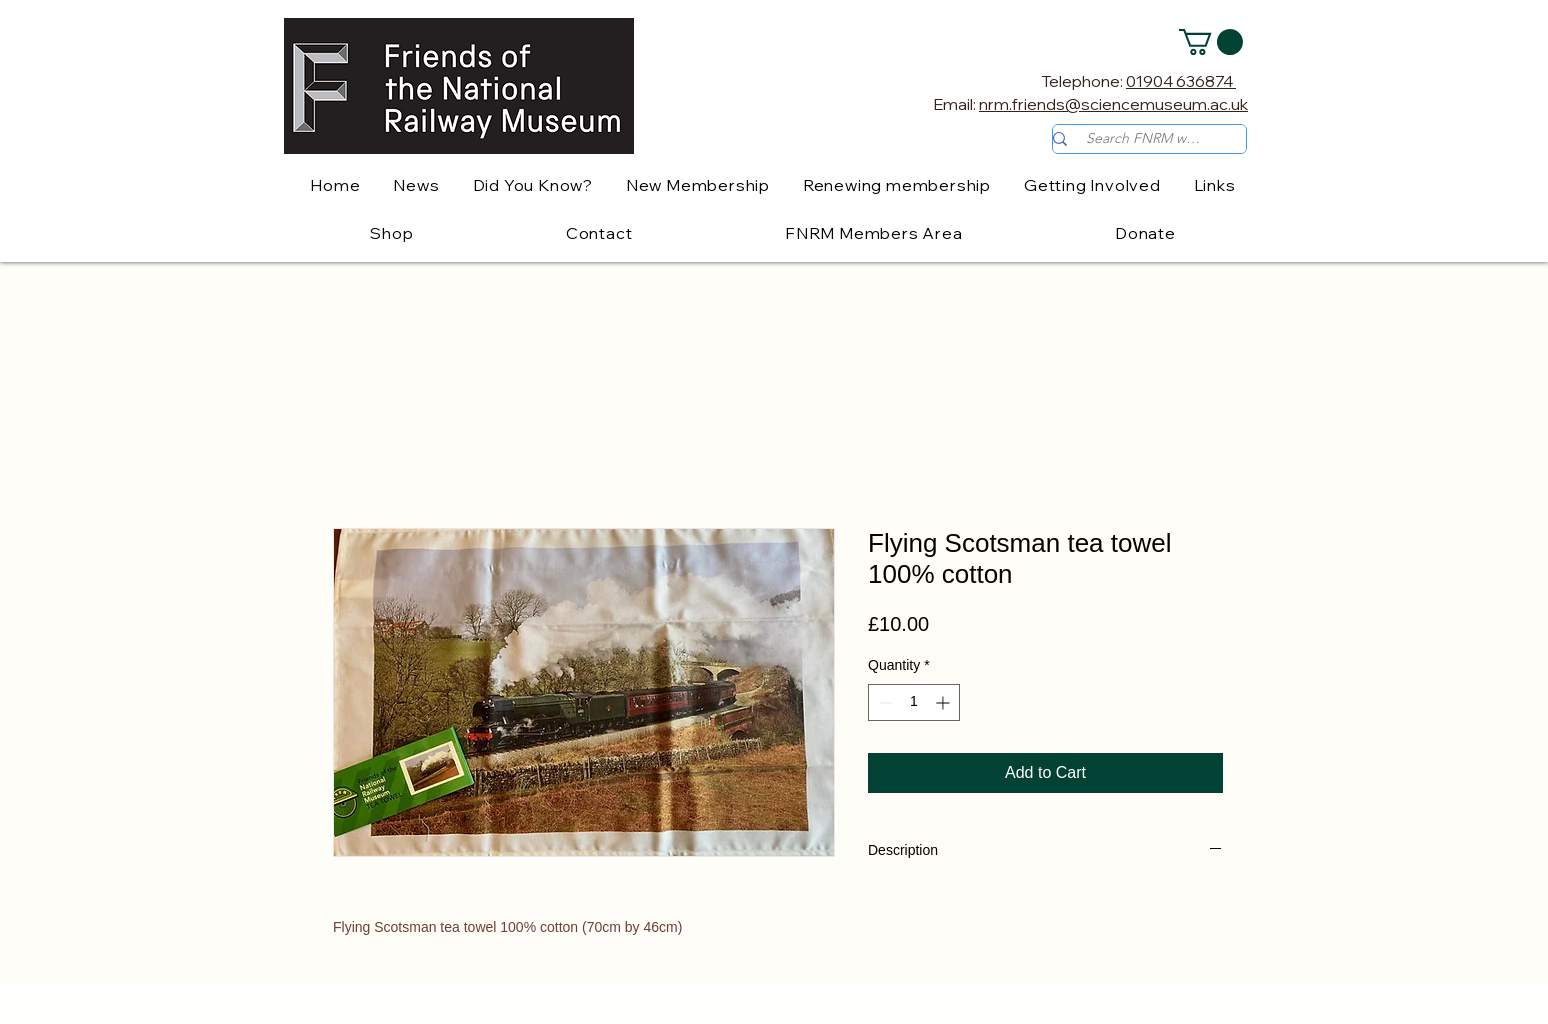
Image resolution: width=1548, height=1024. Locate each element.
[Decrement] (883, 702)
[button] (1211, 42)
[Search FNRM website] (1145, 139)
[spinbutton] (914, 702)
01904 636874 (1181, 81)
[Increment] (944, 702)
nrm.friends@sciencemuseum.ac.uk (1113, 104)
